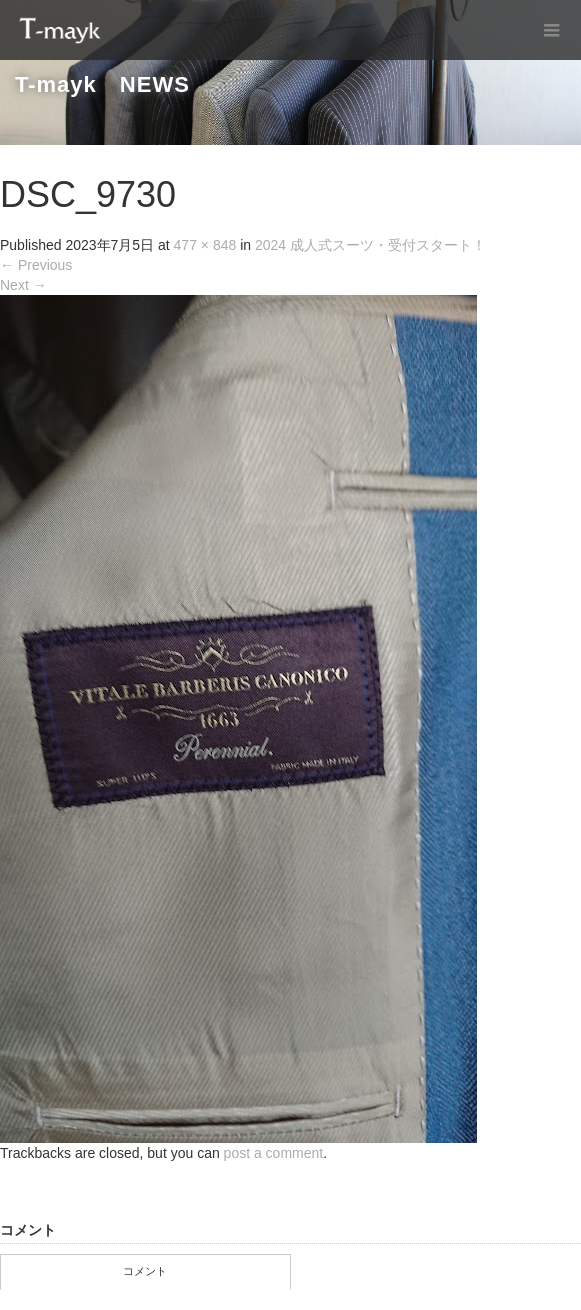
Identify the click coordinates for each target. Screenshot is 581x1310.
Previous (36, 265)
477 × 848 (205, 245)
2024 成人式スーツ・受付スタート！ (370, 245)
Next (23, 285)
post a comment (274, 1153)
